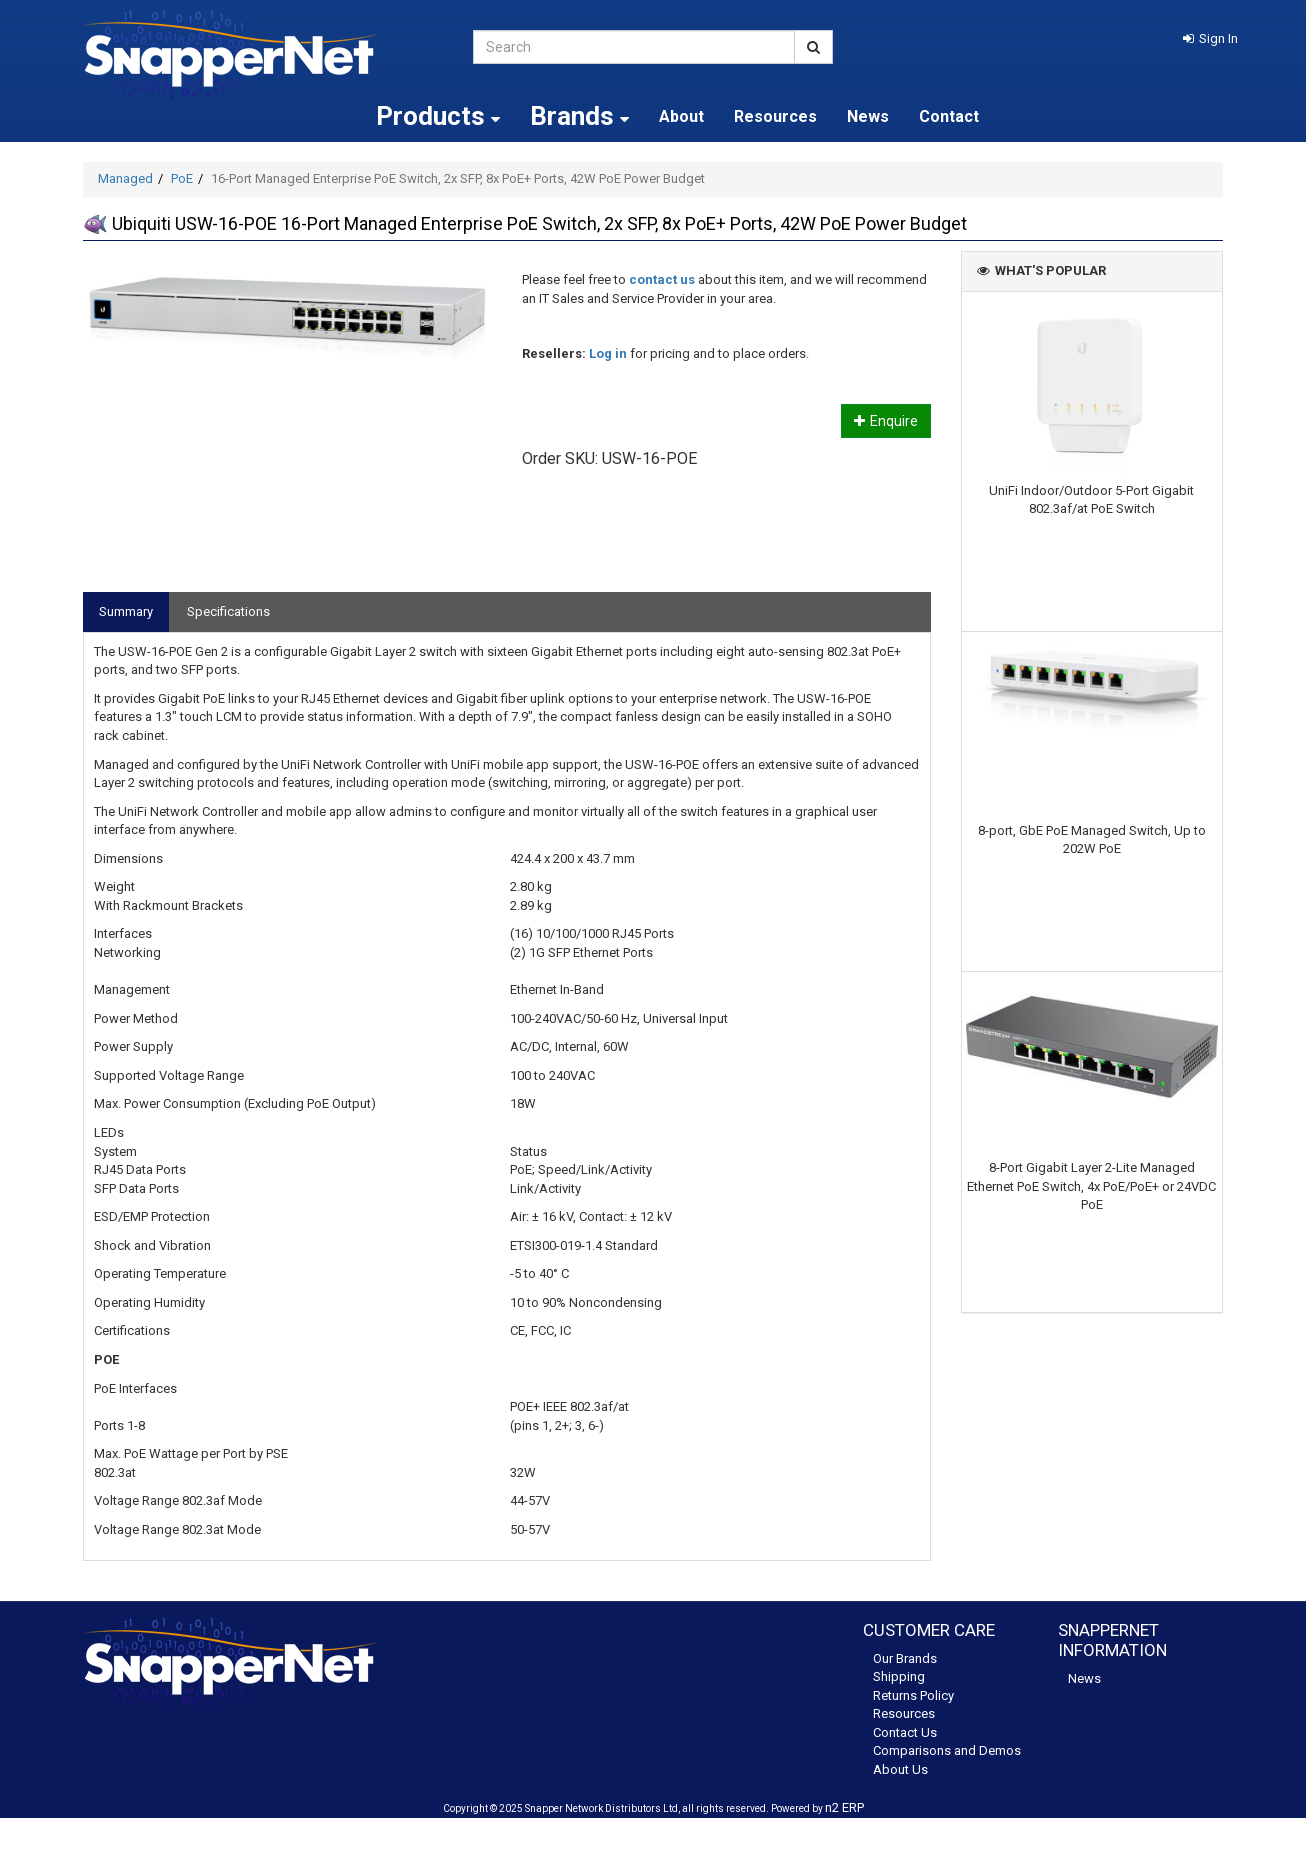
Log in (608, 353)
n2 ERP (844, 1807)
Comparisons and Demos (947, 1750)
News (868, 116)
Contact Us (905, 1732)
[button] (1210, 38)
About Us (900, 1769)
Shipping (899, 1676)
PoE (182, 178)
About (681, 116)
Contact (949, 116)
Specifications (228, 611)
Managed (125, 178)
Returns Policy (913, 1695)
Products (438, 116)
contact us (662, 279)
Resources (775, 116)
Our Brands (905, 1658)
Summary (126, 611)
